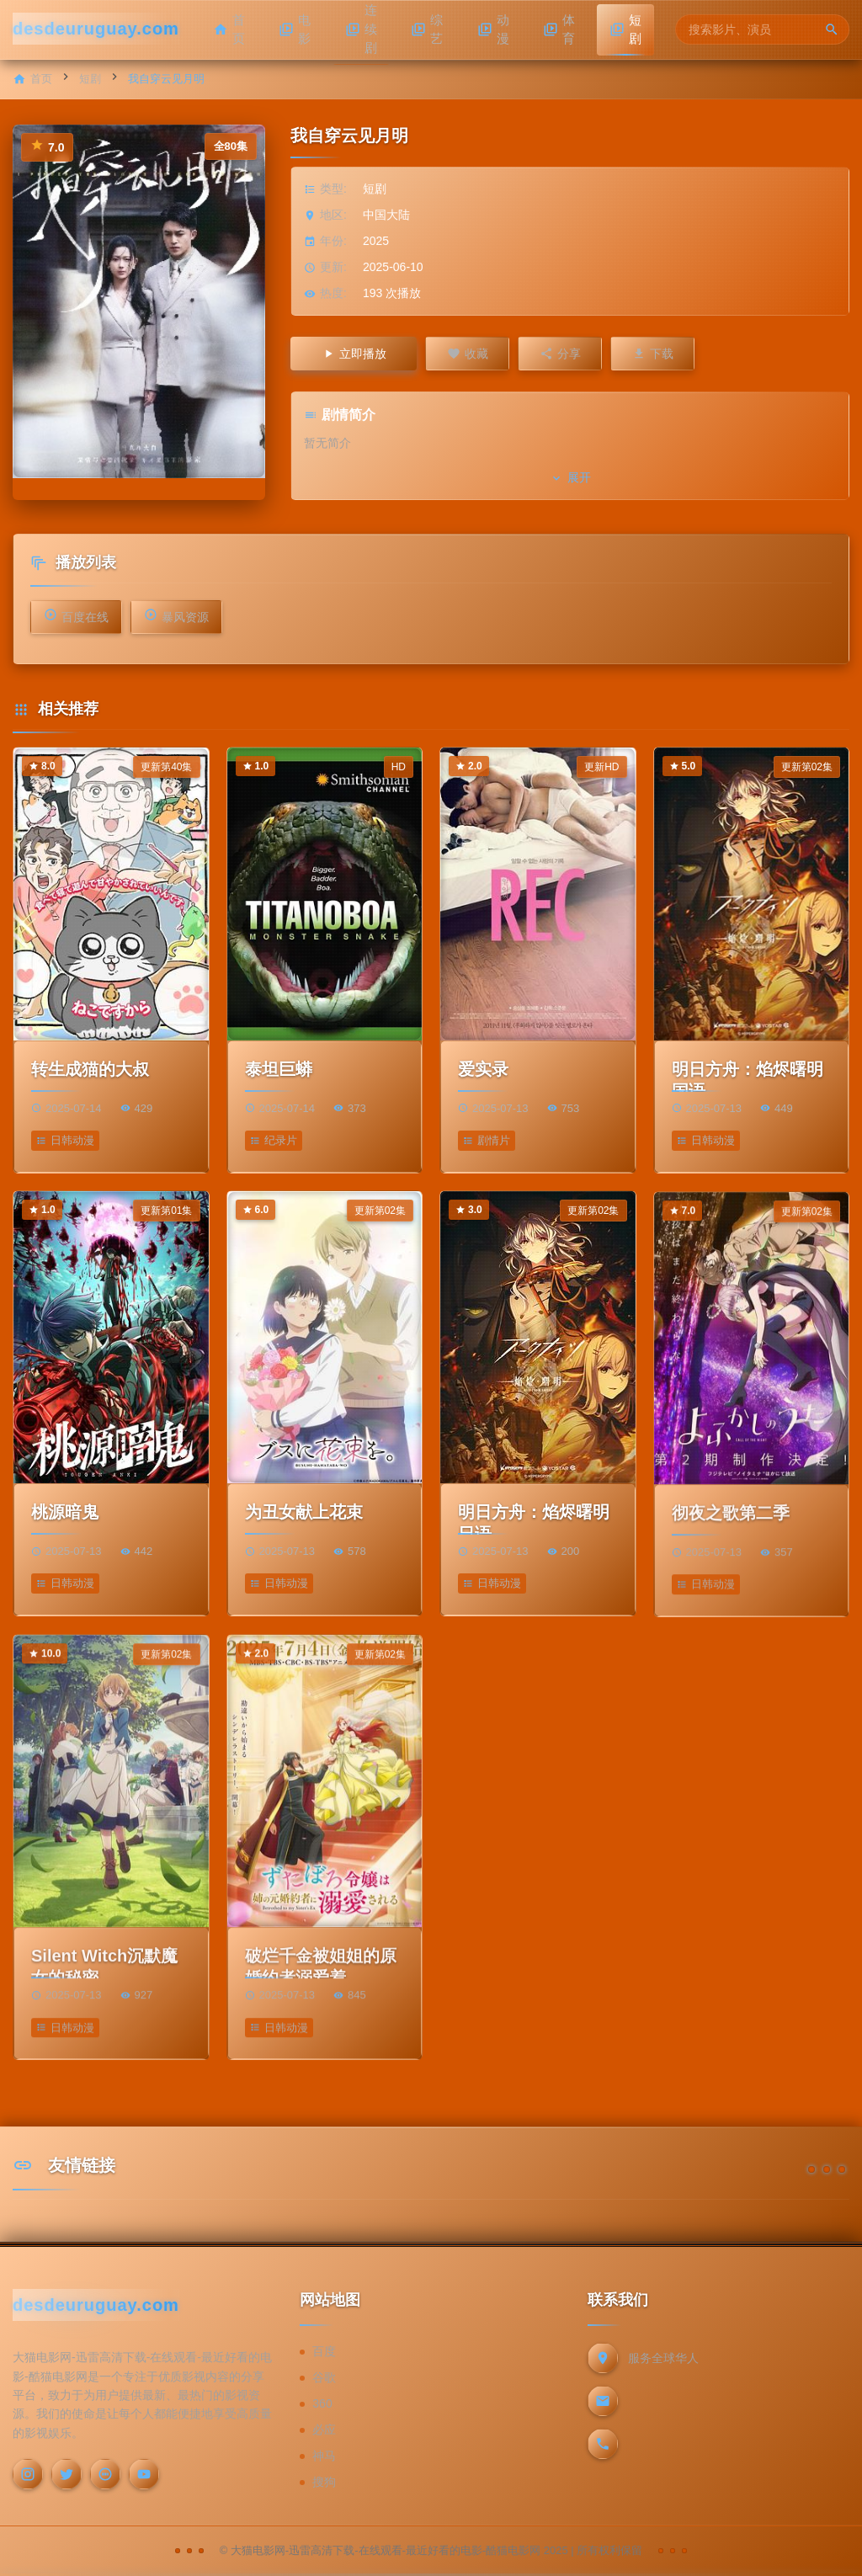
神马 (324, 2455)
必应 (324, 2429)
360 (322, 2403)
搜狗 (324, 2481)
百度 (324, 2351)
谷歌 (324, 2377)
